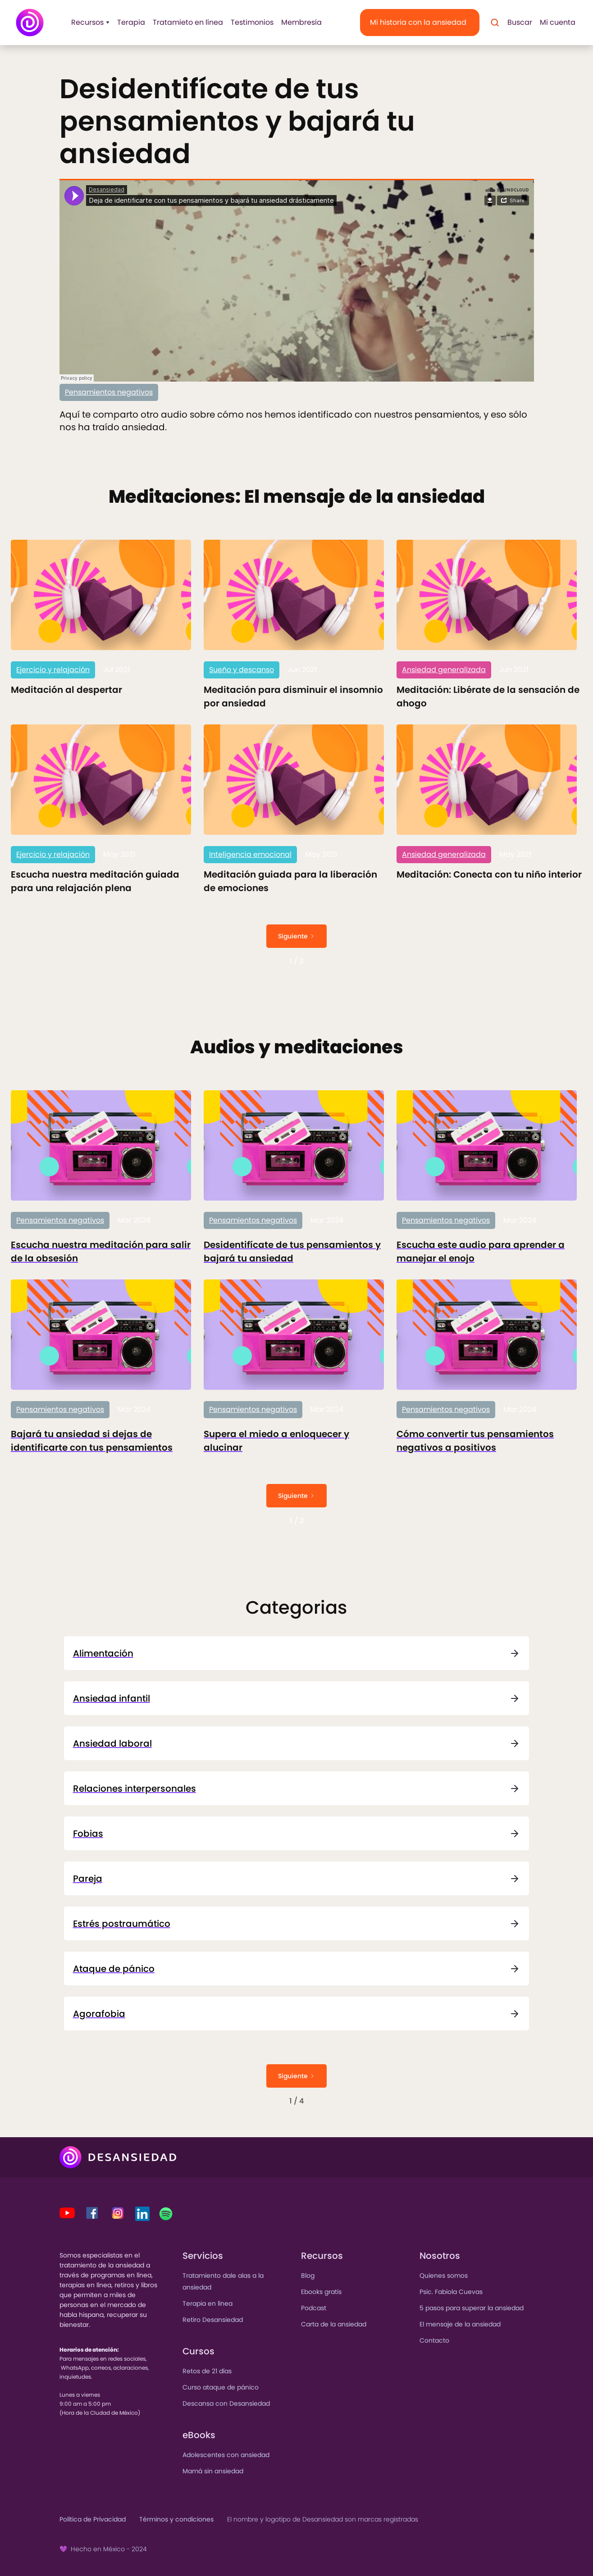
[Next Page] (296, 936)
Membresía (301, 22)
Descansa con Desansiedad (226, 2403)
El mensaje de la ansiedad (460, 2324)
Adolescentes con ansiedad (225, 2454)
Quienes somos (444, 2275)
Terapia (131, 22)
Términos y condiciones (176, 2519)
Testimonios (252, 22)
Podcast (313, 2307)
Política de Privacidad (92, 2519)
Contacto (434, 2340)
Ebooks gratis (321, 2291)
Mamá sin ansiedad (212, 2471)
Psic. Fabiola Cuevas (451, 2291)
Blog (308, 2275)
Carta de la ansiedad (333, 2324)
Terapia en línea (207, 2303)
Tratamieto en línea (188, 22)
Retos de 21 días (207, 2371)
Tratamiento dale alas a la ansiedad (223, 2281)
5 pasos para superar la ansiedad (472, 2307)
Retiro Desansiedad (212, 2319)
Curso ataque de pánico (220, 2387)
